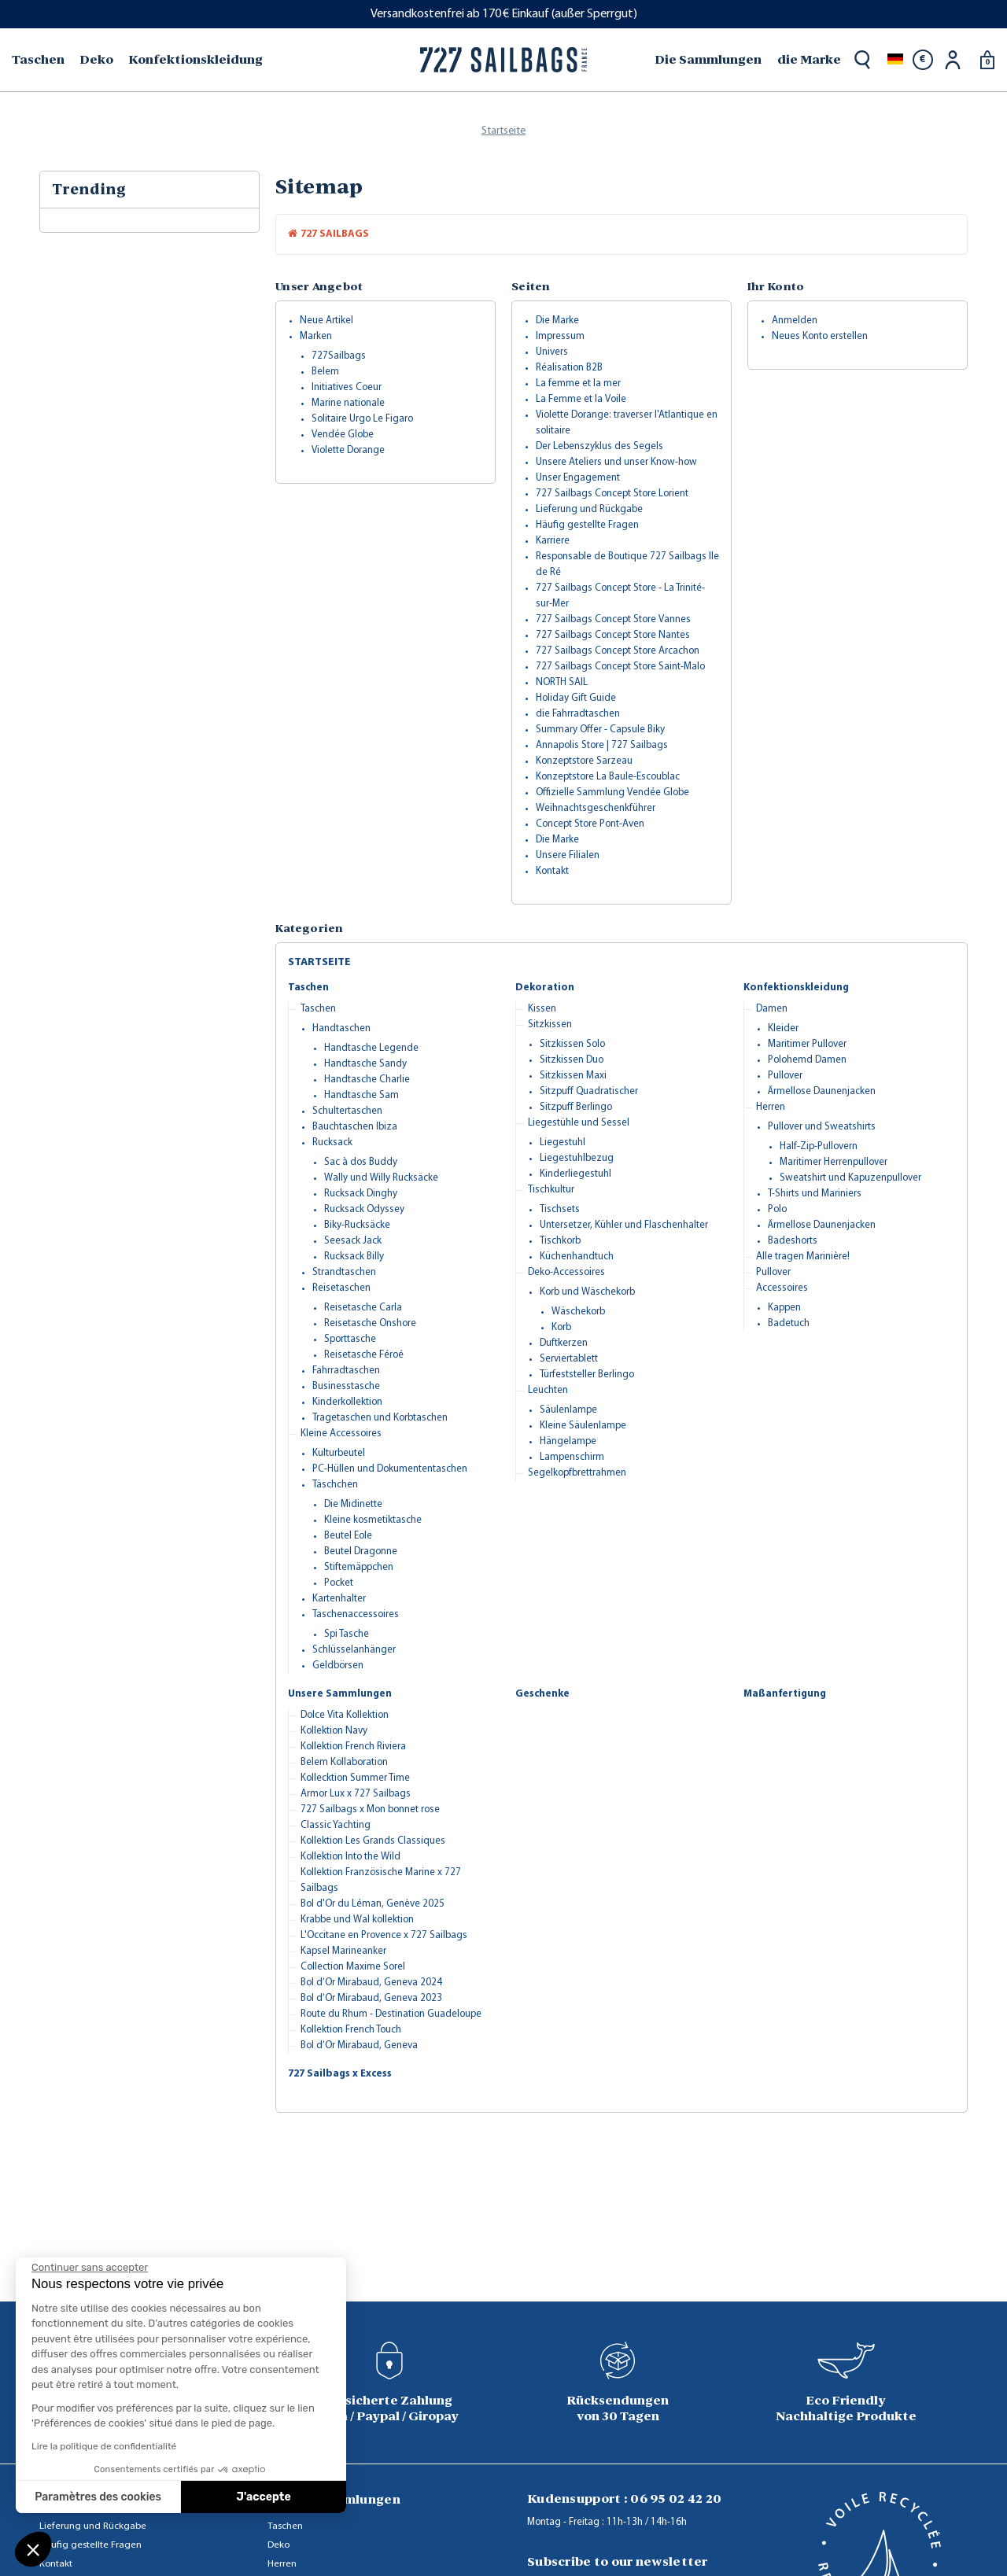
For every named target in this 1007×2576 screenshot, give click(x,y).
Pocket (338, 1583)
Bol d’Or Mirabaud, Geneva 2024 (371, 1982)
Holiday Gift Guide (576, 698)
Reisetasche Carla (363, 1308)
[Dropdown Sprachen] (895, 60)
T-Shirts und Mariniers (814, 1193)
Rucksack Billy (354, 1256)
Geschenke (542, 1694)
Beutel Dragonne (360, 1551)
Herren (770, 1107)
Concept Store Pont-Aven (590, 824)
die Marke (809, 59)
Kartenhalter (339, 1599)
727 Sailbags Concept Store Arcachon (617, 651)
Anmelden (794, 320)
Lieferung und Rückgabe (589, 509)
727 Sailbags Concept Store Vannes (613, 619)
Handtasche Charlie (367, 1079)
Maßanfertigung (784, 1694)
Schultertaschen (347, 1111)
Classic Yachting (336, 1825)
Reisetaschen (341, 1288)
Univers (552, 352)
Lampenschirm (572, 1457)
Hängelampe (568, 1441)
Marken (316, 336)
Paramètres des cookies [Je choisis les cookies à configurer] (98, 2497)
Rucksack (332, 1142)
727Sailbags (339, 356)
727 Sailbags (328, 234)
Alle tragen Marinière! (803, 1256)
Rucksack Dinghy (360, 1193)
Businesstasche (346, 1386)
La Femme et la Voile (581, 399)
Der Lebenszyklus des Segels (599, 446)
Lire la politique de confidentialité (103, 2446)
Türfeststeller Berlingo (587, 1374)
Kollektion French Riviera (353, 1746)
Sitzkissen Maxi (573, 1076)
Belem (325, 372)
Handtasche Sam (361, 1095)
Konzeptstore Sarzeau (584, 761)
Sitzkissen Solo (572, 1044)
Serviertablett (569, 1359)
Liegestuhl (562, 1142)
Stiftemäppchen (358, 1567)
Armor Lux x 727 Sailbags (356, 1794)
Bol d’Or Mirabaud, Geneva (359, 2045)
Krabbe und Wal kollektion (357, 1919)
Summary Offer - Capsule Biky (600, 729)
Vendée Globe (343, 434)
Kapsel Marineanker (343, 1951)
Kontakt (552, 871)
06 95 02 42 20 (675, 2498)
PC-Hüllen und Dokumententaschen (389, 1469)
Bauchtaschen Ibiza (354, 1127)
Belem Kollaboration (344, 1762)
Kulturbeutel (338, 1453)
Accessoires (782, 1288)
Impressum (560, 336)
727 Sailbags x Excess (340, 2074)
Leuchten (548, 1390)
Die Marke (557, 320)
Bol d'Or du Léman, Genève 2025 (372, 1904)
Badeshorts (792, 1241)
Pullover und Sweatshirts (822, 1127)
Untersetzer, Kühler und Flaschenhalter (624, 1225)
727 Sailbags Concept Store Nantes (613, 635)
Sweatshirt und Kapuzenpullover (850, 1178)
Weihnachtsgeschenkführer (595, 808)
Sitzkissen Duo (571, 1060)
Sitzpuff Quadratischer (589, 1091)
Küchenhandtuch (577, 1256)
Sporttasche (350, 1339)
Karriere (553, 541)
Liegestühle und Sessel (578, 1123)
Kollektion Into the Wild (350, 1857)
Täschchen (335, 1485)
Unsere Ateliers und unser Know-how (616, 462)
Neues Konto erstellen (820, 336)
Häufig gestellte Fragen (587, 525)
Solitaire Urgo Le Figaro (362, 419)
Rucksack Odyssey (364, 1209)
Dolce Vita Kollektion (345, 1715)
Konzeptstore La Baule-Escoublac (608, 777)
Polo (777, 1209)
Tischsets (560, 1209)
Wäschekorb (578, 1311)
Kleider (783, 1028)
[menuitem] (40, 59)
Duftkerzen (564, 1343)
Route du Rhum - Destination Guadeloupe (391, 2014)
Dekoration (544, 987)
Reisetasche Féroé (364, 1355)
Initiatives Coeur (347, 387)
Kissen (542, 1009)
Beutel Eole (348, 1536)
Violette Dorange (348, 450)
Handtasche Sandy (365, 1064)
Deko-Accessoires (566, 1272)
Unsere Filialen (567, 855)
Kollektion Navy (334, 1731)
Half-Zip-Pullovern (819, 1146)
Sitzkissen (550, 1024)
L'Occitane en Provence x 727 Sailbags (384, 1935)
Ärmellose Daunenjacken (822, 1091)
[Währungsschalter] (923, 60)
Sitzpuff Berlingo (576, 1107)
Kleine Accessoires (341, 1433)
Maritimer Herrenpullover (833, 1162)
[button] (33, 2549)
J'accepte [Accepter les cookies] (264, 2497)
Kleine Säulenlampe (583, 1426)
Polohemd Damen (807, 1060)
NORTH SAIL (562, 682)
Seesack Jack (353, 1241)
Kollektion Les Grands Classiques (373, 1841)
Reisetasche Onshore (370, 1323)
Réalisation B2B (569, 368)
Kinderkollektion (347, 1402)
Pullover (785, 1076)
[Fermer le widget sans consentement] (90, 2268)
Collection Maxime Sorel (353, 1967)
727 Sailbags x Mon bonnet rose (370, 1809)
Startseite (319, 962)
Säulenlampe (568, 1410)
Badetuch (789, 1323)
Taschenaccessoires (355, 1614)
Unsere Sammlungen (340, 1694)
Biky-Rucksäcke (357, 1225)
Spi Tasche (346, 1634)
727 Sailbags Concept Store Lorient (612, 493)
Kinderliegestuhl (575, 1174)
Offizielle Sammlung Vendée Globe (612, 792)
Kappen (784, 1308)
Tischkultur (551, 1190)
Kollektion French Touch (351, 2030)
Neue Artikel (326, 320)
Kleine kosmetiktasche (373, 1520)
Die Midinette (353, 1504)
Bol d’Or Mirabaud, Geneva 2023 (371, 1998)
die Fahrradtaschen (578, 714)
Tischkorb (560, 1241)
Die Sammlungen (708, 59)
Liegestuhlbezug (577, 1158)
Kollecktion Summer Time (355, 1778)
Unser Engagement (578, 478)
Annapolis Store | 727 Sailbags (602, 745)
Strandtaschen (344, 1272)
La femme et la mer (578, 383)
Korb (561, 1327)
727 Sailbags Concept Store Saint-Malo (620, 667)
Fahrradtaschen (346, 1370)
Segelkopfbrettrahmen (577, 1473)
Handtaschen (341, 1028)
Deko (278, 2545)
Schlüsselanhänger (354, 1650)
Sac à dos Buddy (360, 1162)
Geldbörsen (337, 1665)
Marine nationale (348, 403)
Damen (772, 1009)
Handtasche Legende (371, 1048)
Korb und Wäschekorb (587, 1292)
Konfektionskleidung (796, 987)
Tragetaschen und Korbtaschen (380, 1418)
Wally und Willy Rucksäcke (381, 1178)
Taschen (308, 987)
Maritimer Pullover (807, 1044)
